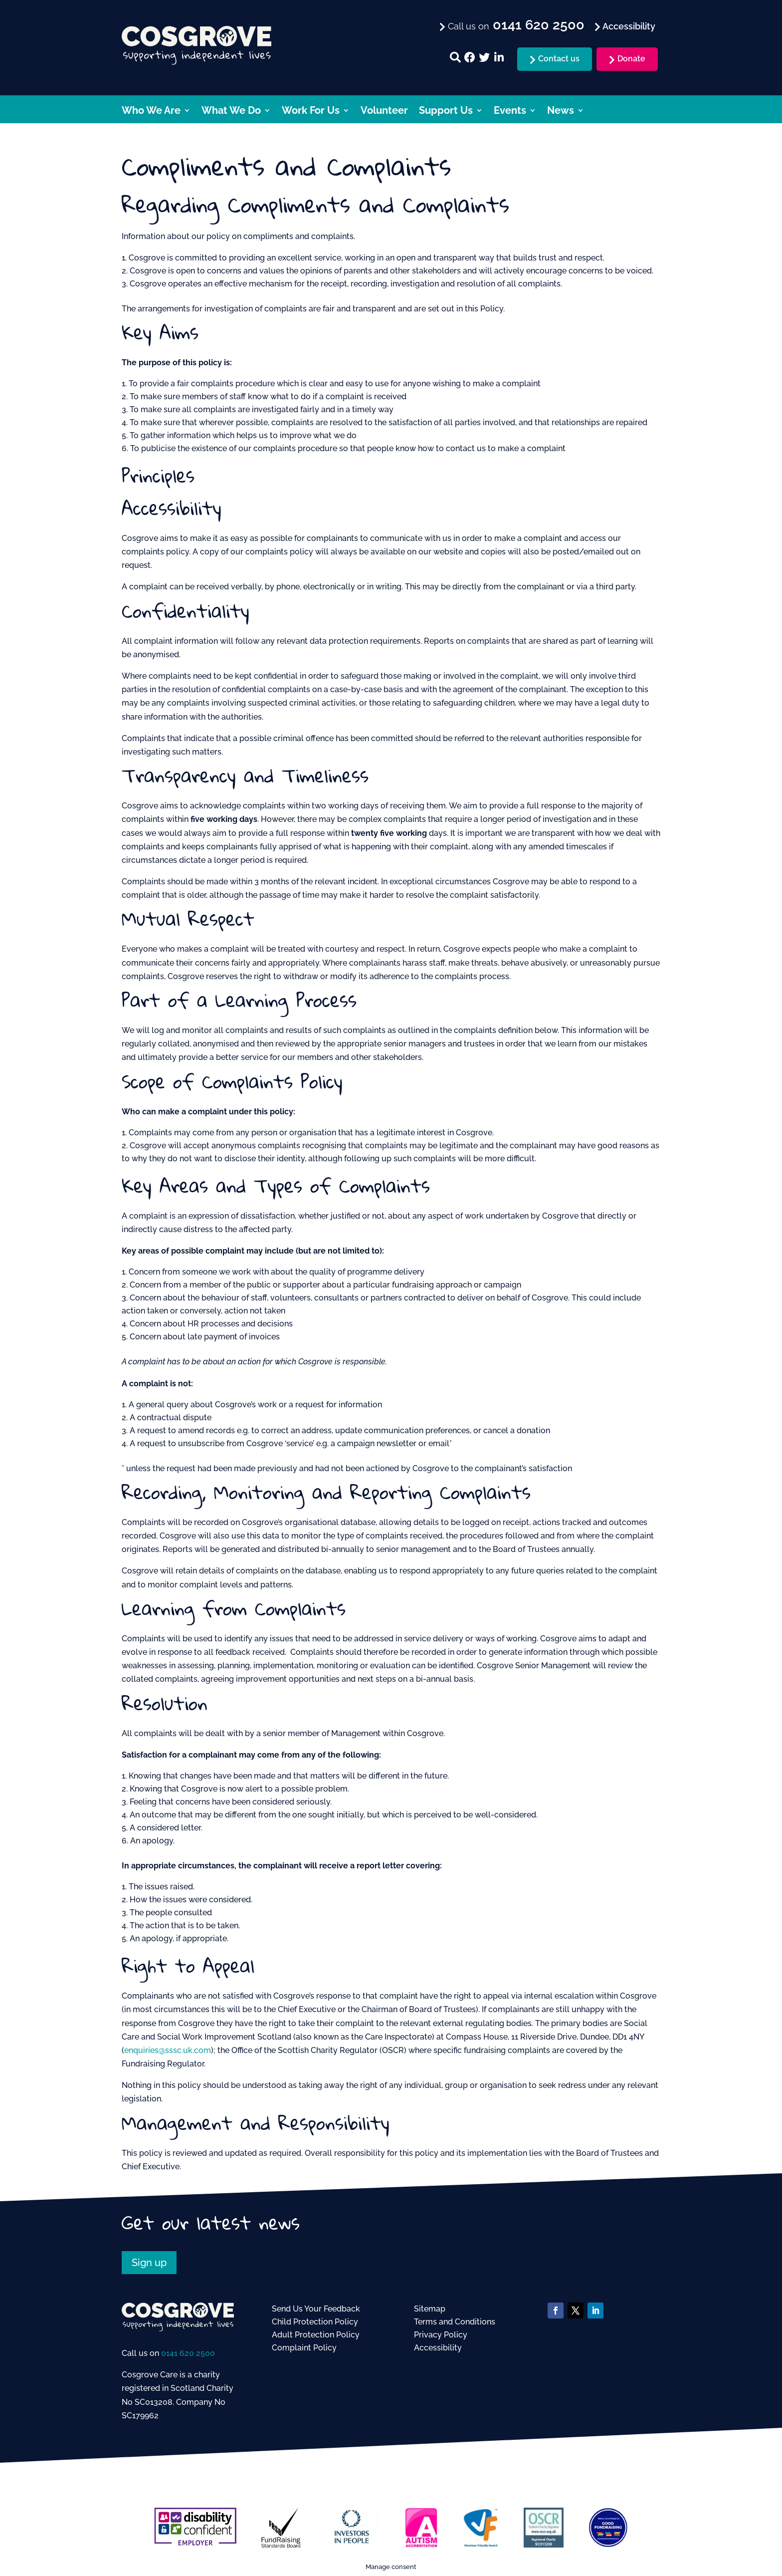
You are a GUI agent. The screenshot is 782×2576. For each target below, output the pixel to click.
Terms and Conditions (454, 2321)
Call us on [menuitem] (515, 25)
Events (510, 111)
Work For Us (311, 111)
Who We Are (151, 111)
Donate (631, 58)
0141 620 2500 (188, 2353)
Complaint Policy (304, 2347)
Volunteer (384, 111)
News (560, 111)
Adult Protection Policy (316, 2334)
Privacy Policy (440, 2334)
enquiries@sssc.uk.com (167, 2050)
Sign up (149, 2263)
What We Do (231, 111)
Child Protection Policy (315, 2321)
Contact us (559, 58)
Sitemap (429, 2309)
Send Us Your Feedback (316, 2309)
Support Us (446, 111)
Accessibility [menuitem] (627, 26)
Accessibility (438, 2347)
